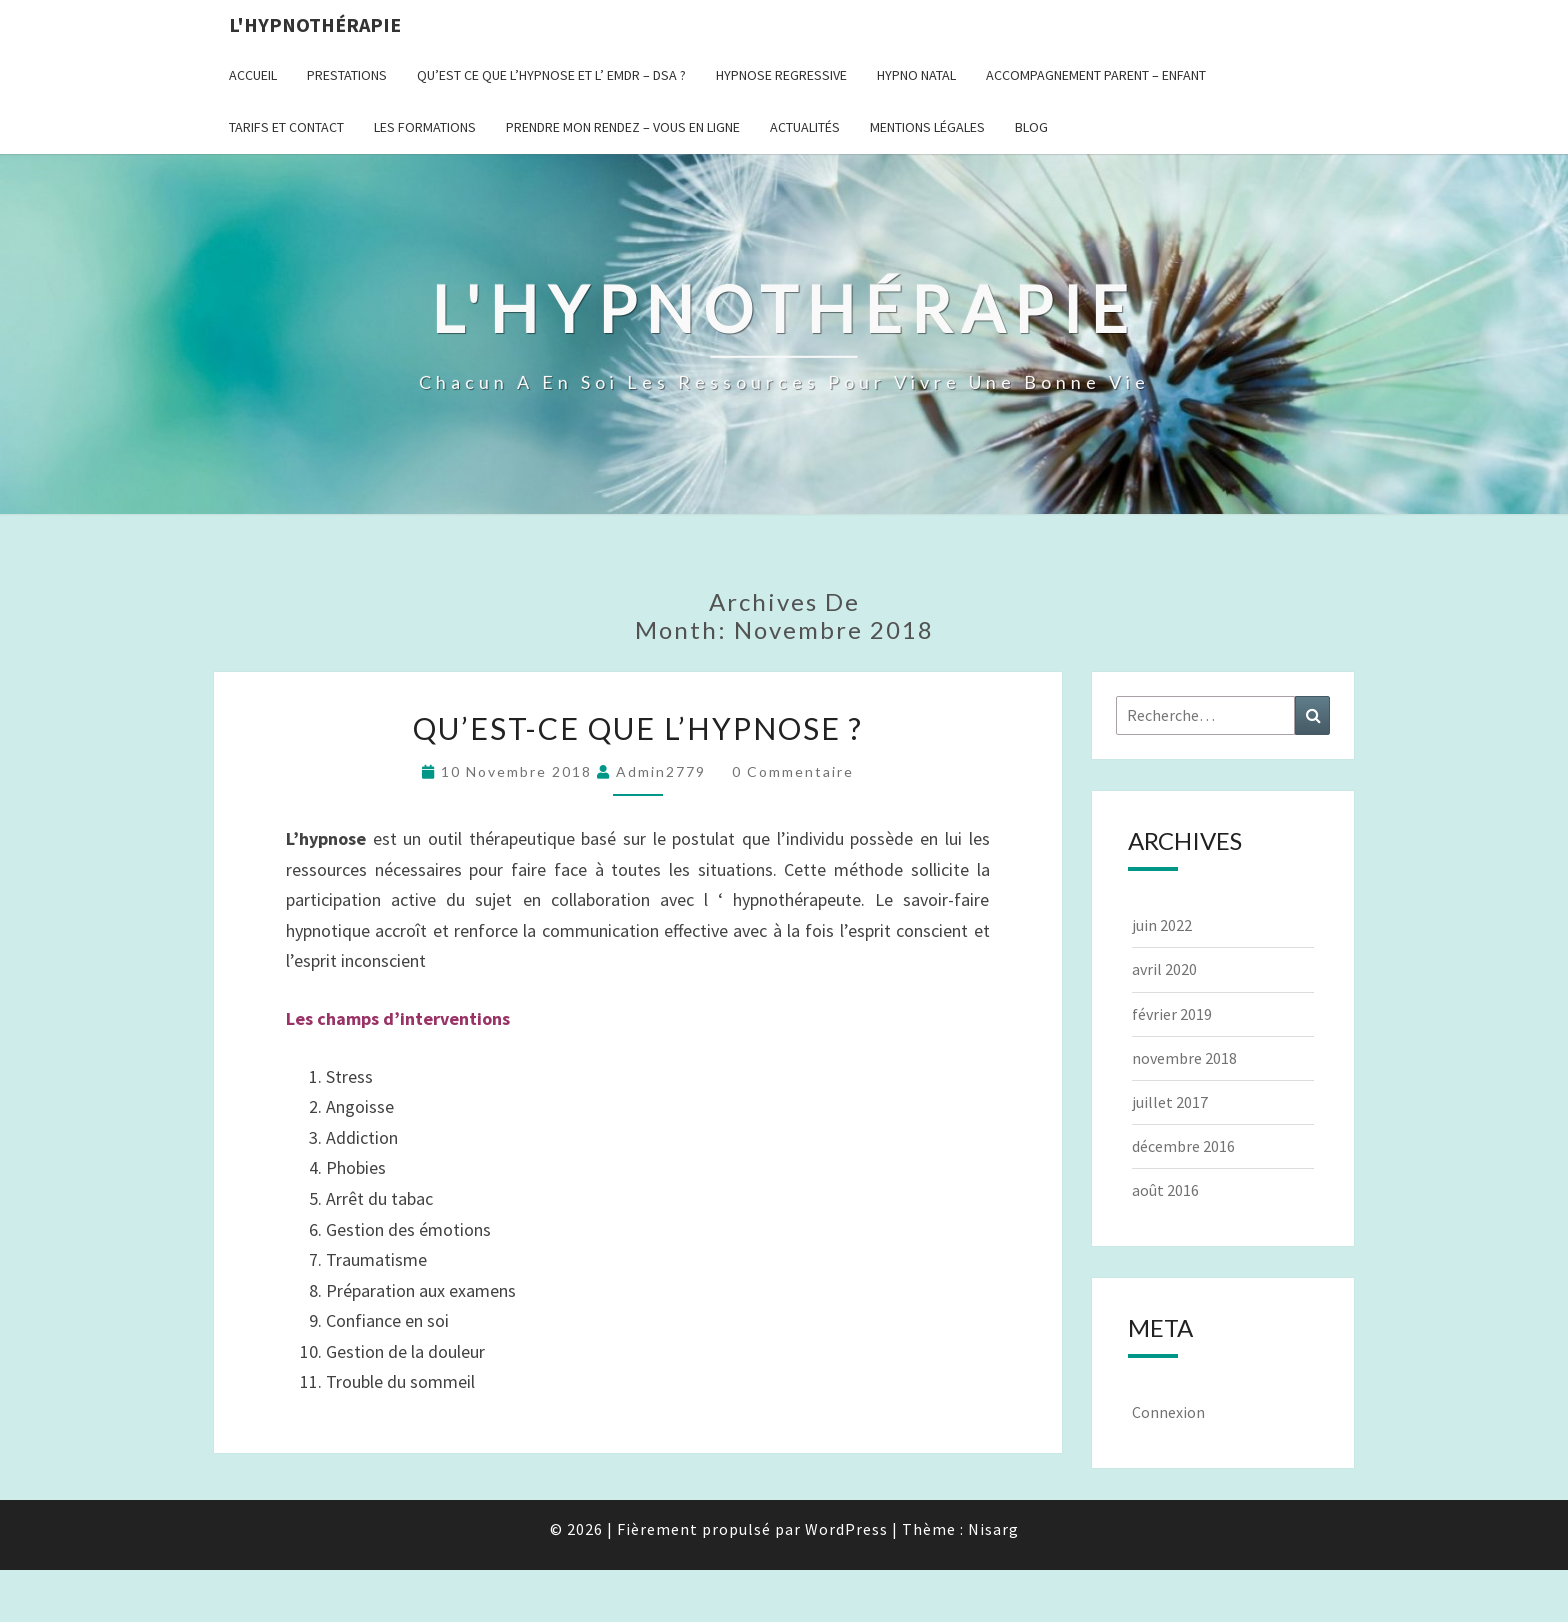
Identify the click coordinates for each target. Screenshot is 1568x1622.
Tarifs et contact (286, 127)
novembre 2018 (1184, 1058)
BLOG (1031, 127)
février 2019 (1172, 1014)
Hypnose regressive (781, 75)
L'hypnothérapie (315, 24)
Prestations (347, 75)
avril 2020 (1164, 969)
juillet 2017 (1170, 1102)
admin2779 (661, 771)
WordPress (846, 1529)
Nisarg (993, 1529)
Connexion (1168, 1412)
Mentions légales (927, 127)
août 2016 (1165, 1190)
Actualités (805, 127)
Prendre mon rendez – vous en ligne (623, 127)
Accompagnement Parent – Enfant (1096, 75)
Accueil (253, 75)
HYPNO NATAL (916, 75)
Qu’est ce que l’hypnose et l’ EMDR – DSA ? (551, 75)
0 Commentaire (793, 771)
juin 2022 (1162, 925)
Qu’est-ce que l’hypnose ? (638, 728)
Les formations (425, 127)
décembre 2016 (1183, 1146)
